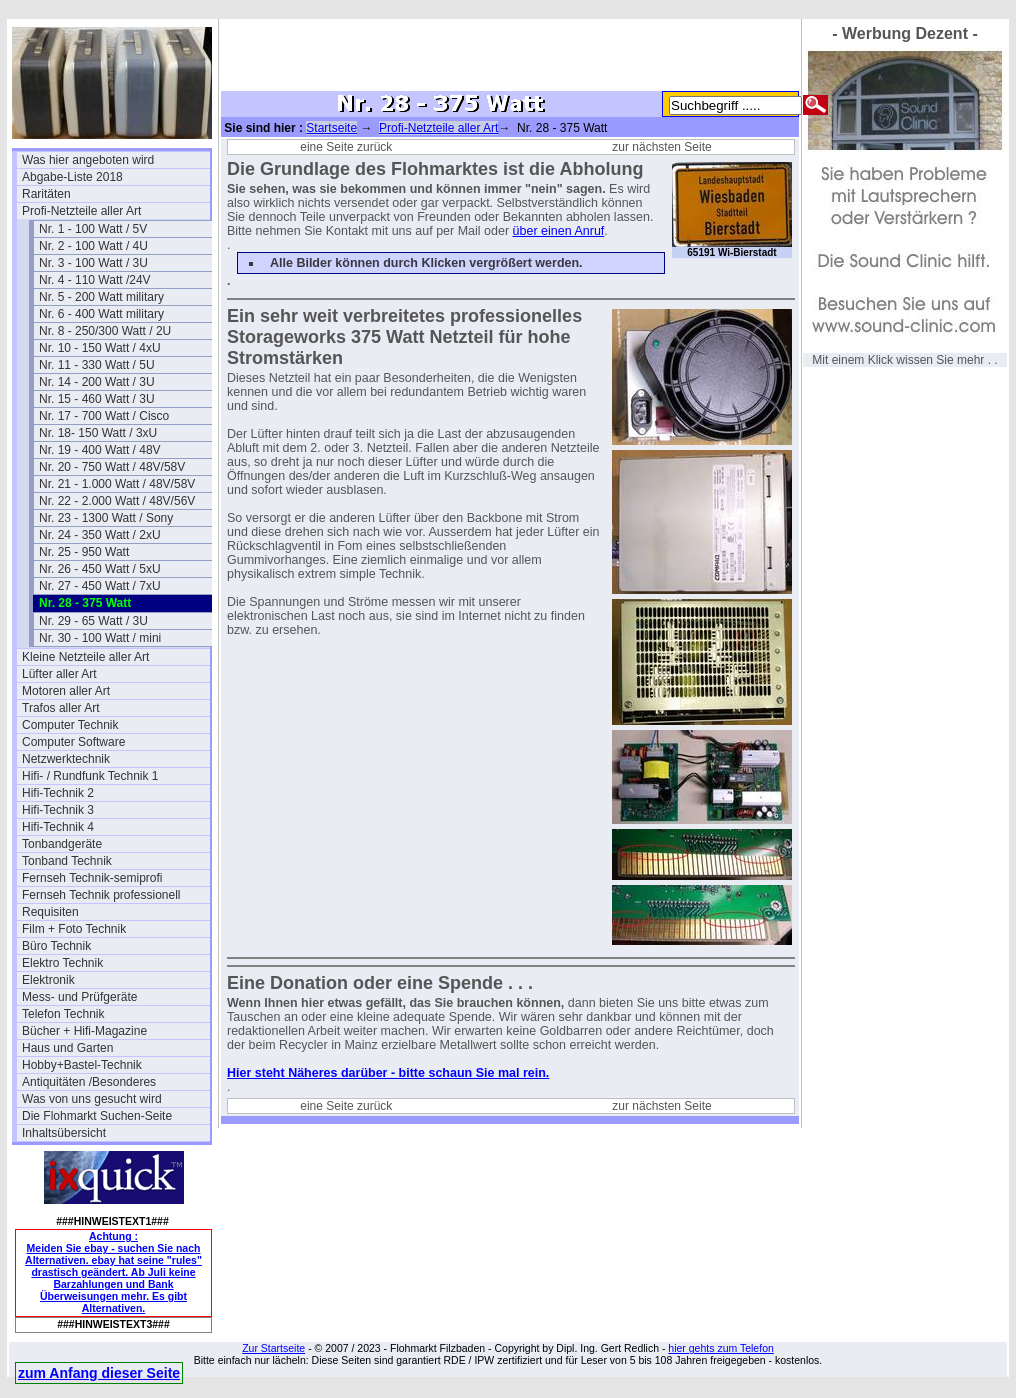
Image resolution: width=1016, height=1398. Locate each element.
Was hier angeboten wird (88, 160)
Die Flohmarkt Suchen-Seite (97, 1116)
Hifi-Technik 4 (58, 827)
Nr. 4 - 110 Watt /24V (95, 280)
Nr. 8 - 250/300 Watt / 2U (105, 331)
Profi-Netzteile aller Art (81, 211)
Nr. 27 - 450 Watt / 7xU (100, 586)
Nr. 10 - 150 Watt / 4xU (100, 348)
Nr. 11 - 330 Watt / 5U (97, 365)
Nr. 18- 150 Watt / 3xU (98, 433)
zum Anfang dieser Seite (99, 1373)
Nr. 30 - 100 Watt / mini (100, 638)
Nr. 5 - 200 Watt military (101, 297)
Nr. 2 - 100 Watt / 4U (93, 246)
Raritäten (46, 194)
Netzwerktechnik (66, 759)
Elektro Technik (62, 963)
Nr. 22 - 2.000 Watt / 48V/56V (117, 501)
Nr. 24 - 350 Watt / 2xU (100, 535)
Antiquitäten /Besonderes (89, 1082)
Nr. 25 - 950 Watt (84, 552)
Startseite (331, 128)
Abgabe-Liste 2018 (72, 177)
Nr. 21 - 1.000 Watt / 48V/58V (117, 484)
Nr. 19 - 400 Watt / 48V (100, 450)
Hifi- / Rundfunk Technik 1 (90, 776)
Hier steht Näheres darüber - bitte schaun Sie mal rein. (388, 1073)
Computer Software (73, 742)
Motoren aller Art (66, 691)
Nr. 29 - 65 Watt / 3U (93, 621)
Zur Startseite (273, 1348)
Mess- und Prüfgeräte (79, 997)
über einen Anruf (559, 231)
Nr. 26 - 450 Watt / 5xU (100, 569)
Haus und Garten (67, 1048)
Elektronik (48, 980)
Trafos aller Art (61, 708)
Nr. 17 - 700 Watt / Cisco (104, 416)
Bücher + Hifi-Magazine (84, 1031)
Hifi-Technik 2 (58, 793)
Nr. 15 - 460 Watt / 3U (97, 399)
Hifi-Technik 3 (58, 810)
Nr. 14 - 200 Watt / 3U (97, 382)
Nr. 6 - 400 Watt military (101, 314)
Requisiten (50, 912)
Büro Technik (56, 946)
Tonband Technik (67, 861)
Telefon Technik (63, 1014)
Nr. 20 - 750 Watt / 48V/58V (112, 467)
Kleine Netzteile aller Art (85, 657)
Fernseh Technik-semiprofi (92, 878)
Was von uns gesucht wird (92, 1099)
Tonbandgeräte (62, 844)
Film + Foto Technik (74, 929)
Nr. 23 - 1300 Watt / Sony (106, 518)
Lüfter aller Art (59, 674)
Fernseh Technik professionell (101, 895)
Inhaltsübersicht (64, 1133)
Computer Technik (70, 725)
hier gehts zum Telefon (720, 1348)
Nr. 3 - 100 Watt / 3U (93, 263)
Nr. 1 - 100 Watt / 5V (93, 229)
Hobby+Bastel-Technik (82, 1065)
